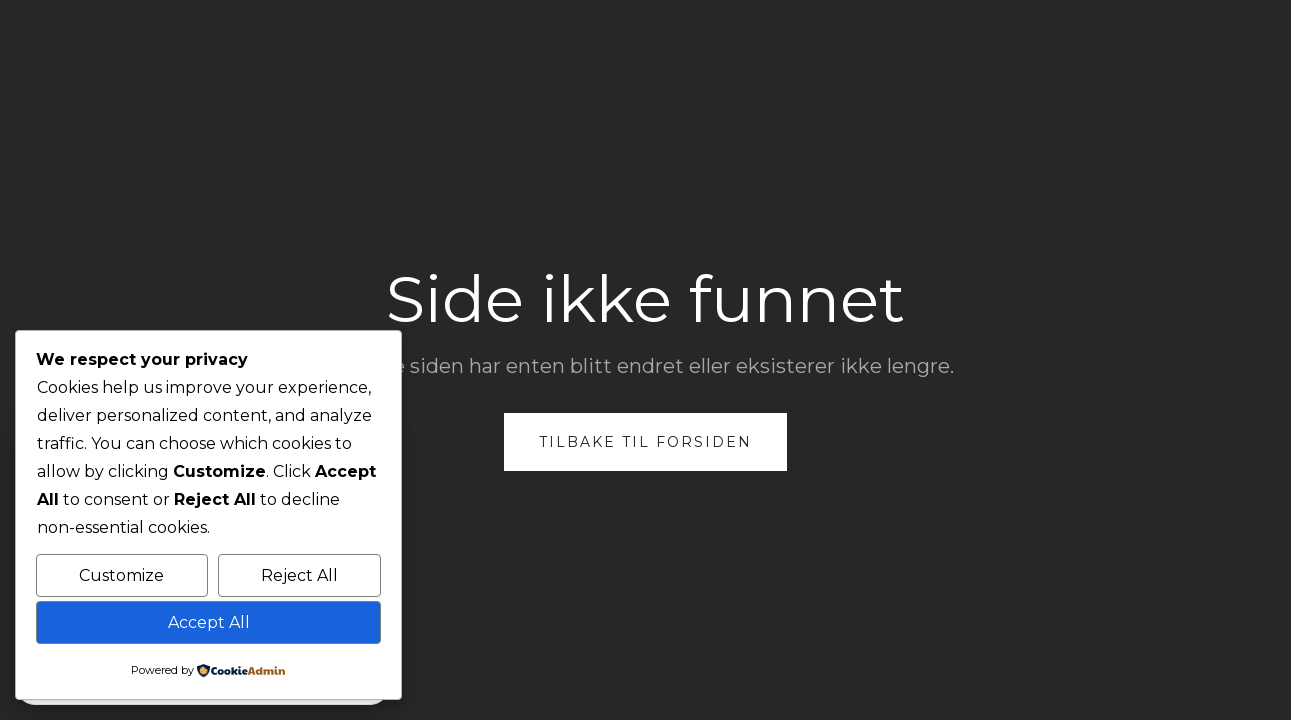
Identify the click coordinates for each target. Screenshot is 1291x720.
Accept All (209, 622)
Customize (121, 575)
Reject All (299, 575)
